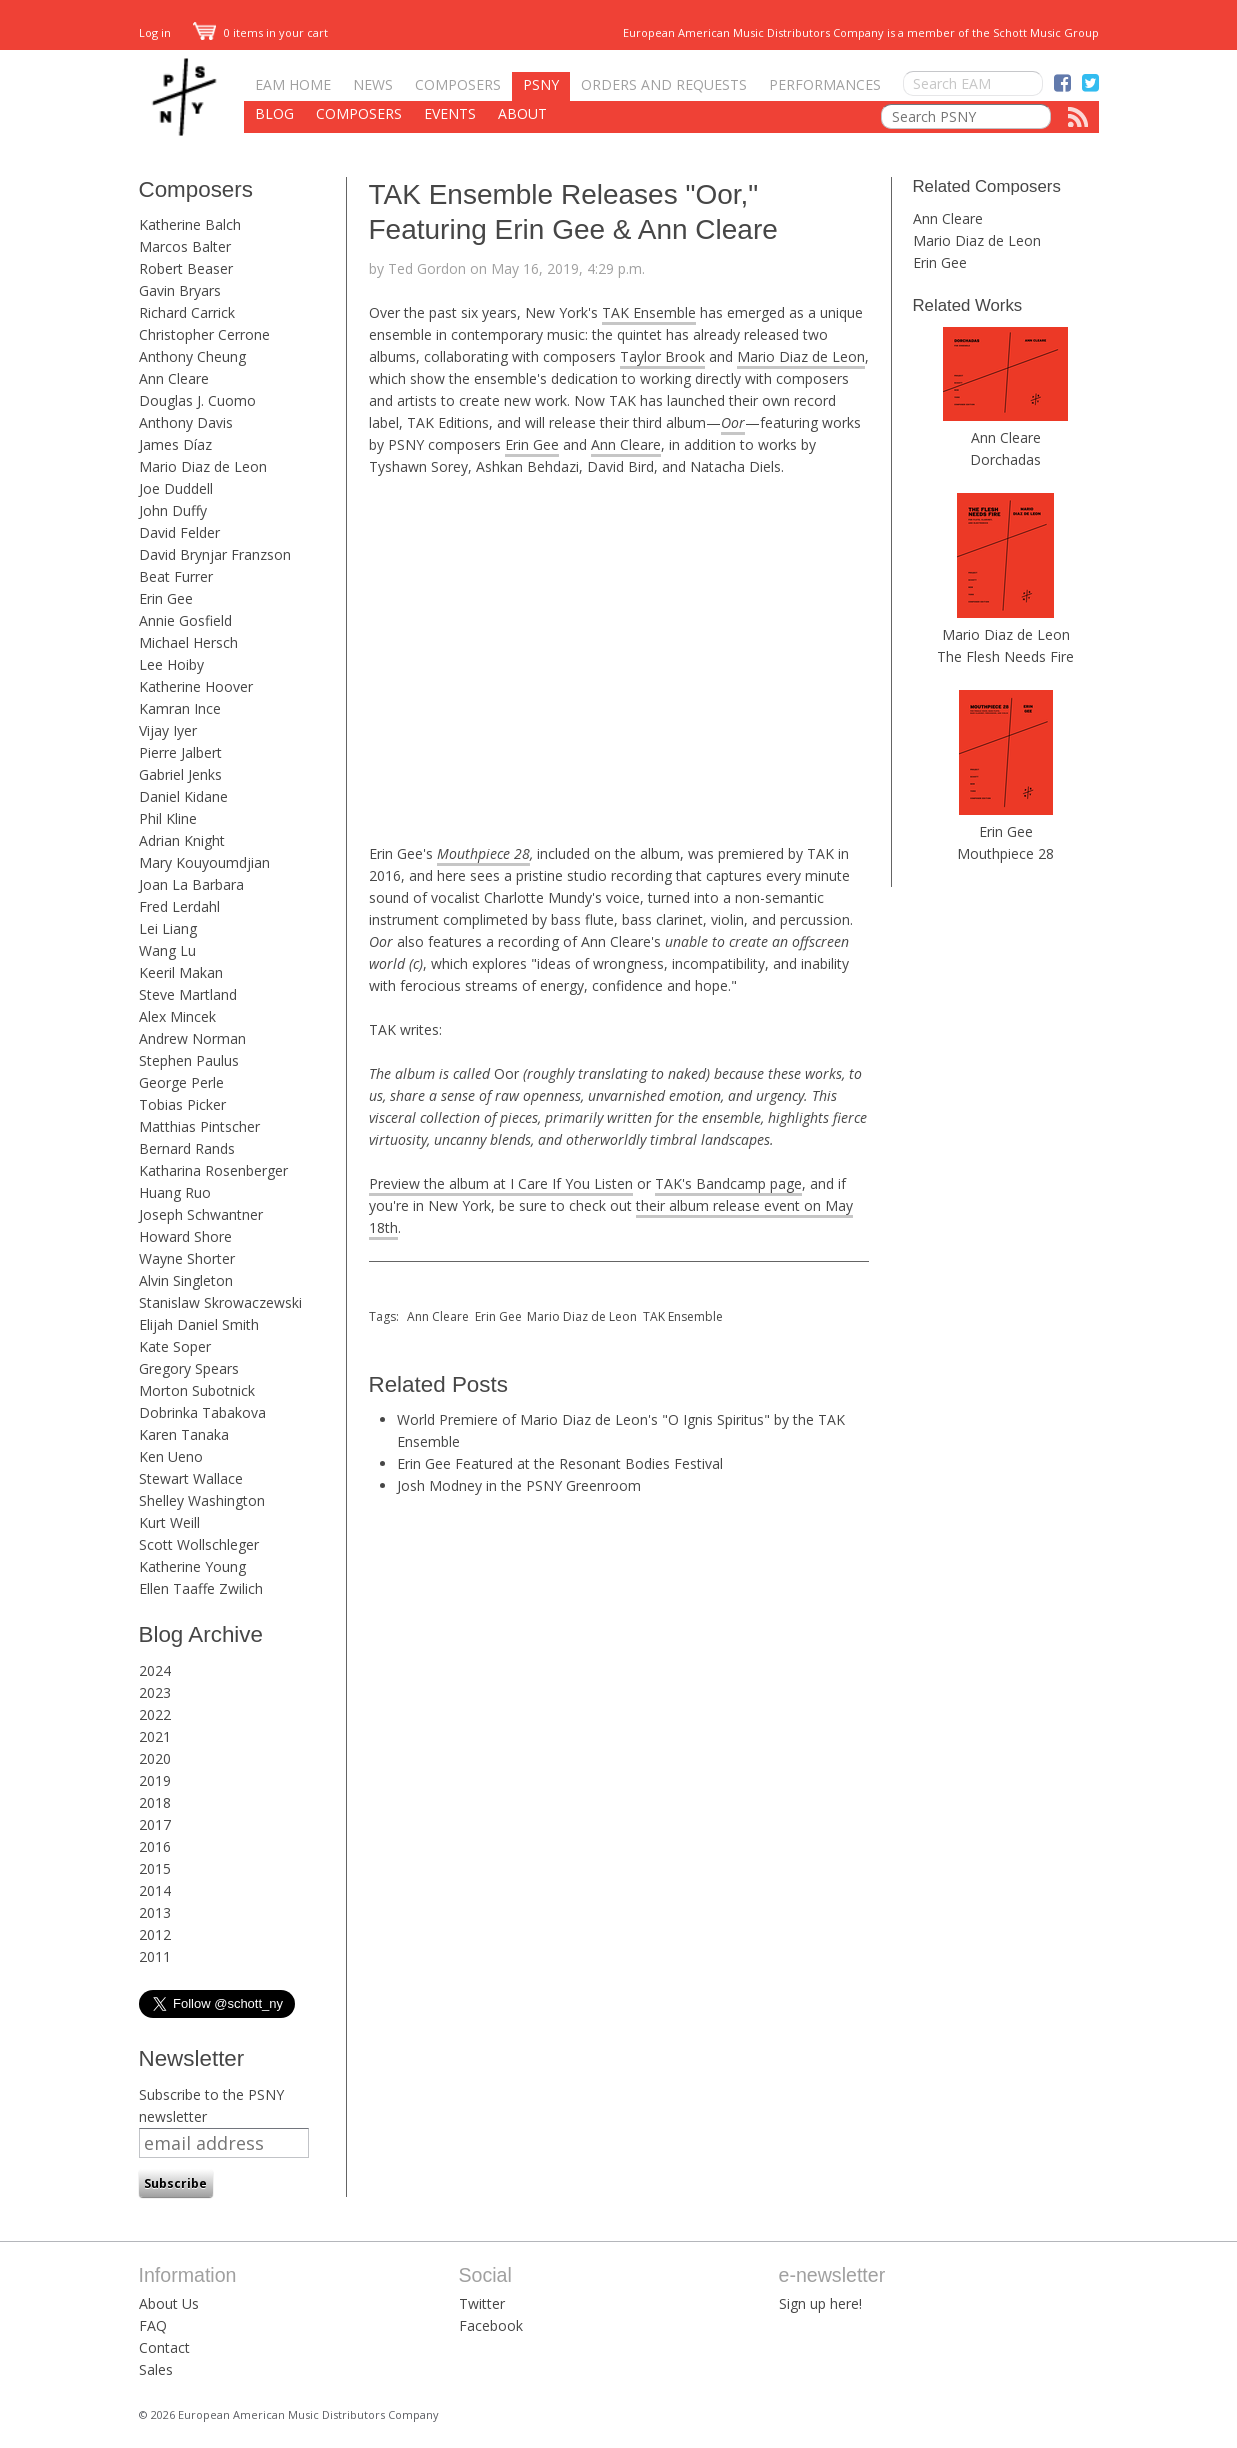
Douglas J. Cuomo (197, 400)
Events (450, 113)
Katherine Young (192, 1566)
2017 (155, 1824)
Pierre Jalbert (180, 752)
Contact (164, 2347)
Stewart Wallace (191, 1478)
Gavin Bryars (180, 290)
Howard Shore (185, 1236)
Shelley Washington (202, 1500)
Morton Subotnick (197, 1390)
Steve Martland (188, 994)
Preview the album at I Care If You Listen (501, 1183)
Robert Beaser (186, 268)
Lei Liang (168, 928)
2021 (155, 1736)
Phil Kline (168, 818)
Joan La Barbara (191, 884)
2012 (155, 1934)
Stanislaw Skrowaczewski (220, 1302)
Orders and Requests (664, 84)
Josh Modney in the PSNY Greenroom (519, 1485)
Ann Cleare (174, 378)
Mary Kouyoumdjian (204, 862)
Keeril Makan (181, 972)
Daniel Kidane (183, 796)
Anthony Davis (186, 422)
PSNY (541, 84)
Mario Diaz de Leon (203, 466)
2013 (155, 1912)
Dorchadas (1005, 459)
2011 (155, 1956)
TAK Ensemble (649, 312)
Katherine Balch (190, 224)
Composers (458, 84)
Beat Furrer (176, 576)
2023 (155, 1692)
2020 (155, 1758)
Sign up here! (820, 2303)
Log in (155, 32)
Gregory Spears (189, 1368)
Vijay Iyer (168, 730)
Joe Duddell (176, 488)
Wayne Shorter (187, 1258)
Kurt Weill (169, 1522)
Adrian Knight (182, 840)
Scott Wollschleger (199, 1544)
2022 (155, 1714)
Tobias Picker (182, 1104)
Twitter (482, 2303)
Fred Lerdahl (179, 906)
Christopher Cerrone (204, 334)
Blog (274, 113)
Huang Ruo (175, 1192)
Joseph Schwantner (201, 1214)
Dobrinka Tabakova (202, 1412)
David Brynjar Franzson (215, 554)
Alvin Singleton (186, 1280)
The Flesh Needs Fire (1005, 656)
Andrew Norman (192, 1038)
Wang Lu (167, 950)
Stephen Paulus (189, 1060)
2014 (155, 1890)
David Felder (179, 532)
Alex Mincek (177, 1016)
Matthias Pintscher (199, 1126)
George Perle (181, 1082)
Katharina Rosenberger (213, 1170)
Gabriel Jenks (180, 774)
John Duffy (173, 510)
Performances (825, 84)
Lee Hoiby (171, 664)
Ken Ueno (171, 1456)
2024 (155, 1670)
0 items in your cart (261, 32)
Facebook (491, 2325)
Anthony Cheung (192, 356)
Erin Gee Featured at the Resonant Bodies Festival (560, 1463)
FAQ (153, 2325)
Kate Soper (175, 1346)
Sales (156, 2369)
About (522, 113)
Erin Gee (166, 598)
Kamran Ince (180, 708)
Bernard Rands (187, 1148)
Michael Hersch (188, 642)
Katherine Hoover (196, 686)
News (373, 84)
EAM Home (293, 84)
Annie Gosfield (185, 620)
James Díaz (175, 444)
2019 (155, 1780)
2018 (155, 1802)
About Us (169, 2303)
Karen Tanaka (184, 1434)
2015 (155, 1868)
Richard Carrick (187, 312)
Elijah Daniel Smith (199, 1324)
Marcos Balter (185, 246)
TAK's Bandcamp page (728, 1183)
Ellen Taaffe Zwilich (201, 1588)
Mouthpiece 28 (483, 853)
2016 (155, 1846)
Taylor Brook (662, 356)
